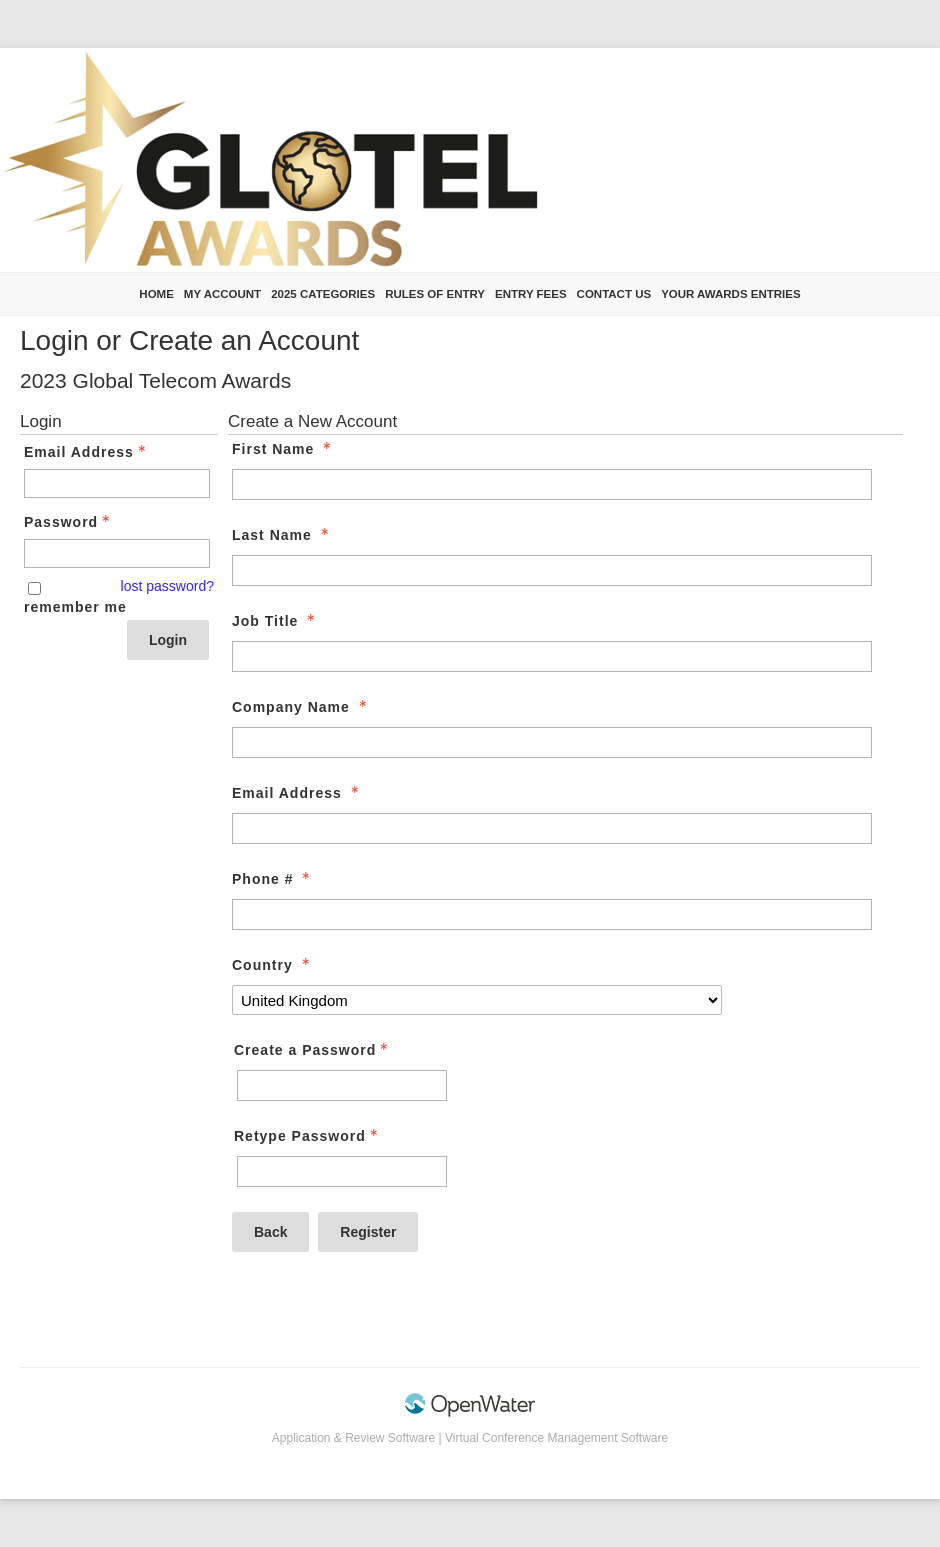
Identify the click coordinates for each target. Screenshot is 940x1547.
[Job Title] (552, 656)
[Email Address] (552, 828)
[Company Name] (552, 742)
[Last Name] (552, 570)
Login (168, 640)
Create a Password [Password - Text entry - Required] (313, 1050)
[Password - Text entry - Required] (117, 553)
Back (270, 1232)
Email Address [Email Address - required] (297, 793)
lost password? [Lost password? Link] (167, 586)
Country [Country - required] (273, 965)
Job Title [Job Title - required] (275, 621)
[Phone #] (552, 914)
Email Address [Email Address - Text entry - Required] (87, 452)
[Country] (477, 1000)
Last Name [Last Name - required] (282, 535)
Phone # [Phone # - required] (273, 879)
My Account (222, 294)
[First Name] (552, 484)
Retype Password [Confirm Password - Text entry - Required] (308, 1136)
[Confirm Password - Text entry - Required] (342, 1171)
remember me (75, 607)
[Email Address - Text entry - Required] (117, 483)
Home (156, 294)
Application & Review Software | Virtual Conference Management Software (470, 1438)
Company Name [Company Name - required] (301, 707)
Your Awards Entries (731, 294)
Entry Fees (531, 294)
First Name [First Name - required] (283, 449)
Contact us (614, 294)
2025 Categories (323, 294)
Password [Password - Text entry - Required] (69, 522)
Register (368, 1232)
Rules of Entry (435, 294)
